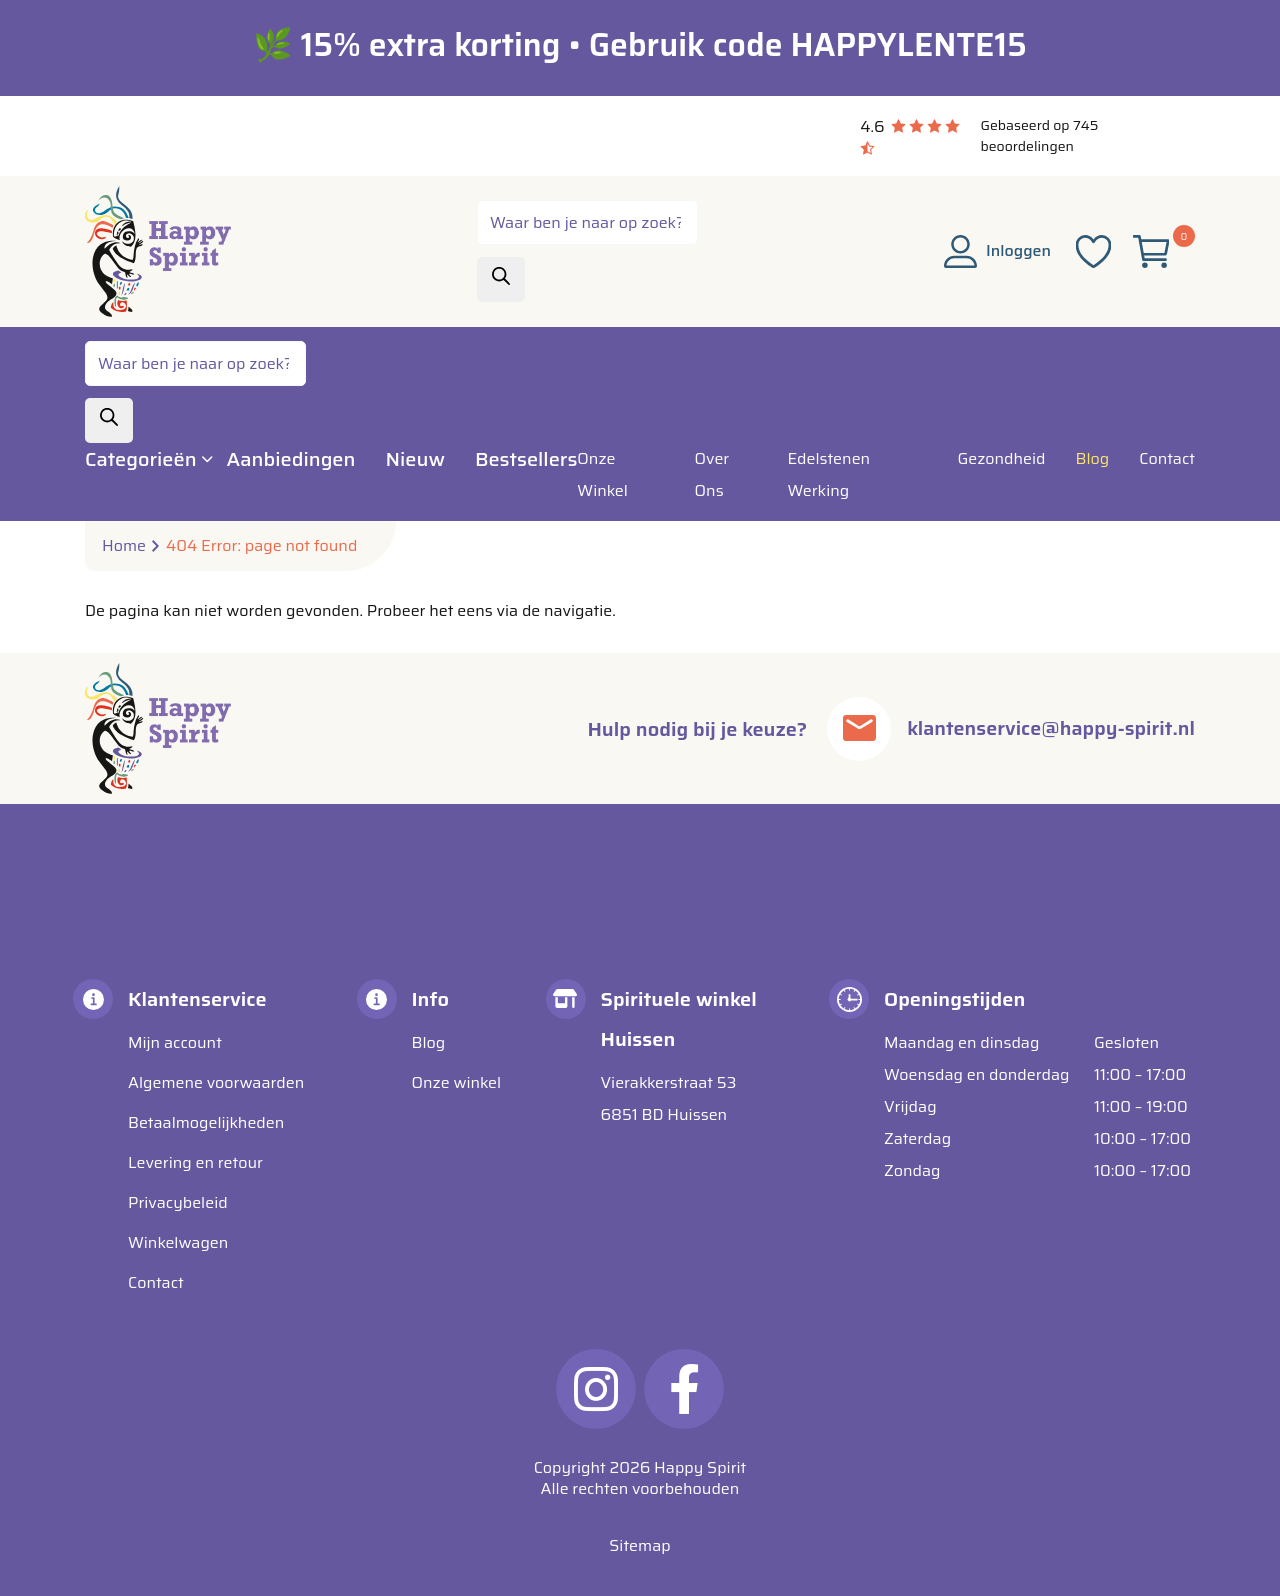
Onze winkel (457, 1082)
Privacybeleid (178, 1202)
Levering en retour (195, 1162)
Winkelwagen (178, 1242)
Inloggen (997, 250)
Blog (429, 1042)
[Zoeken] (501, 279)
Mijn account (175, 1042)
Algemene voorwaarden (216, 1082)
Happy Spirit (700, 1467)
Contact (156, 1282)
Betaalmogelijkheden (206, 1122)
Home (124, 546)
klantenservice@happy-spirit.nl (1049, 729)
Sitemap (639, 1545)
